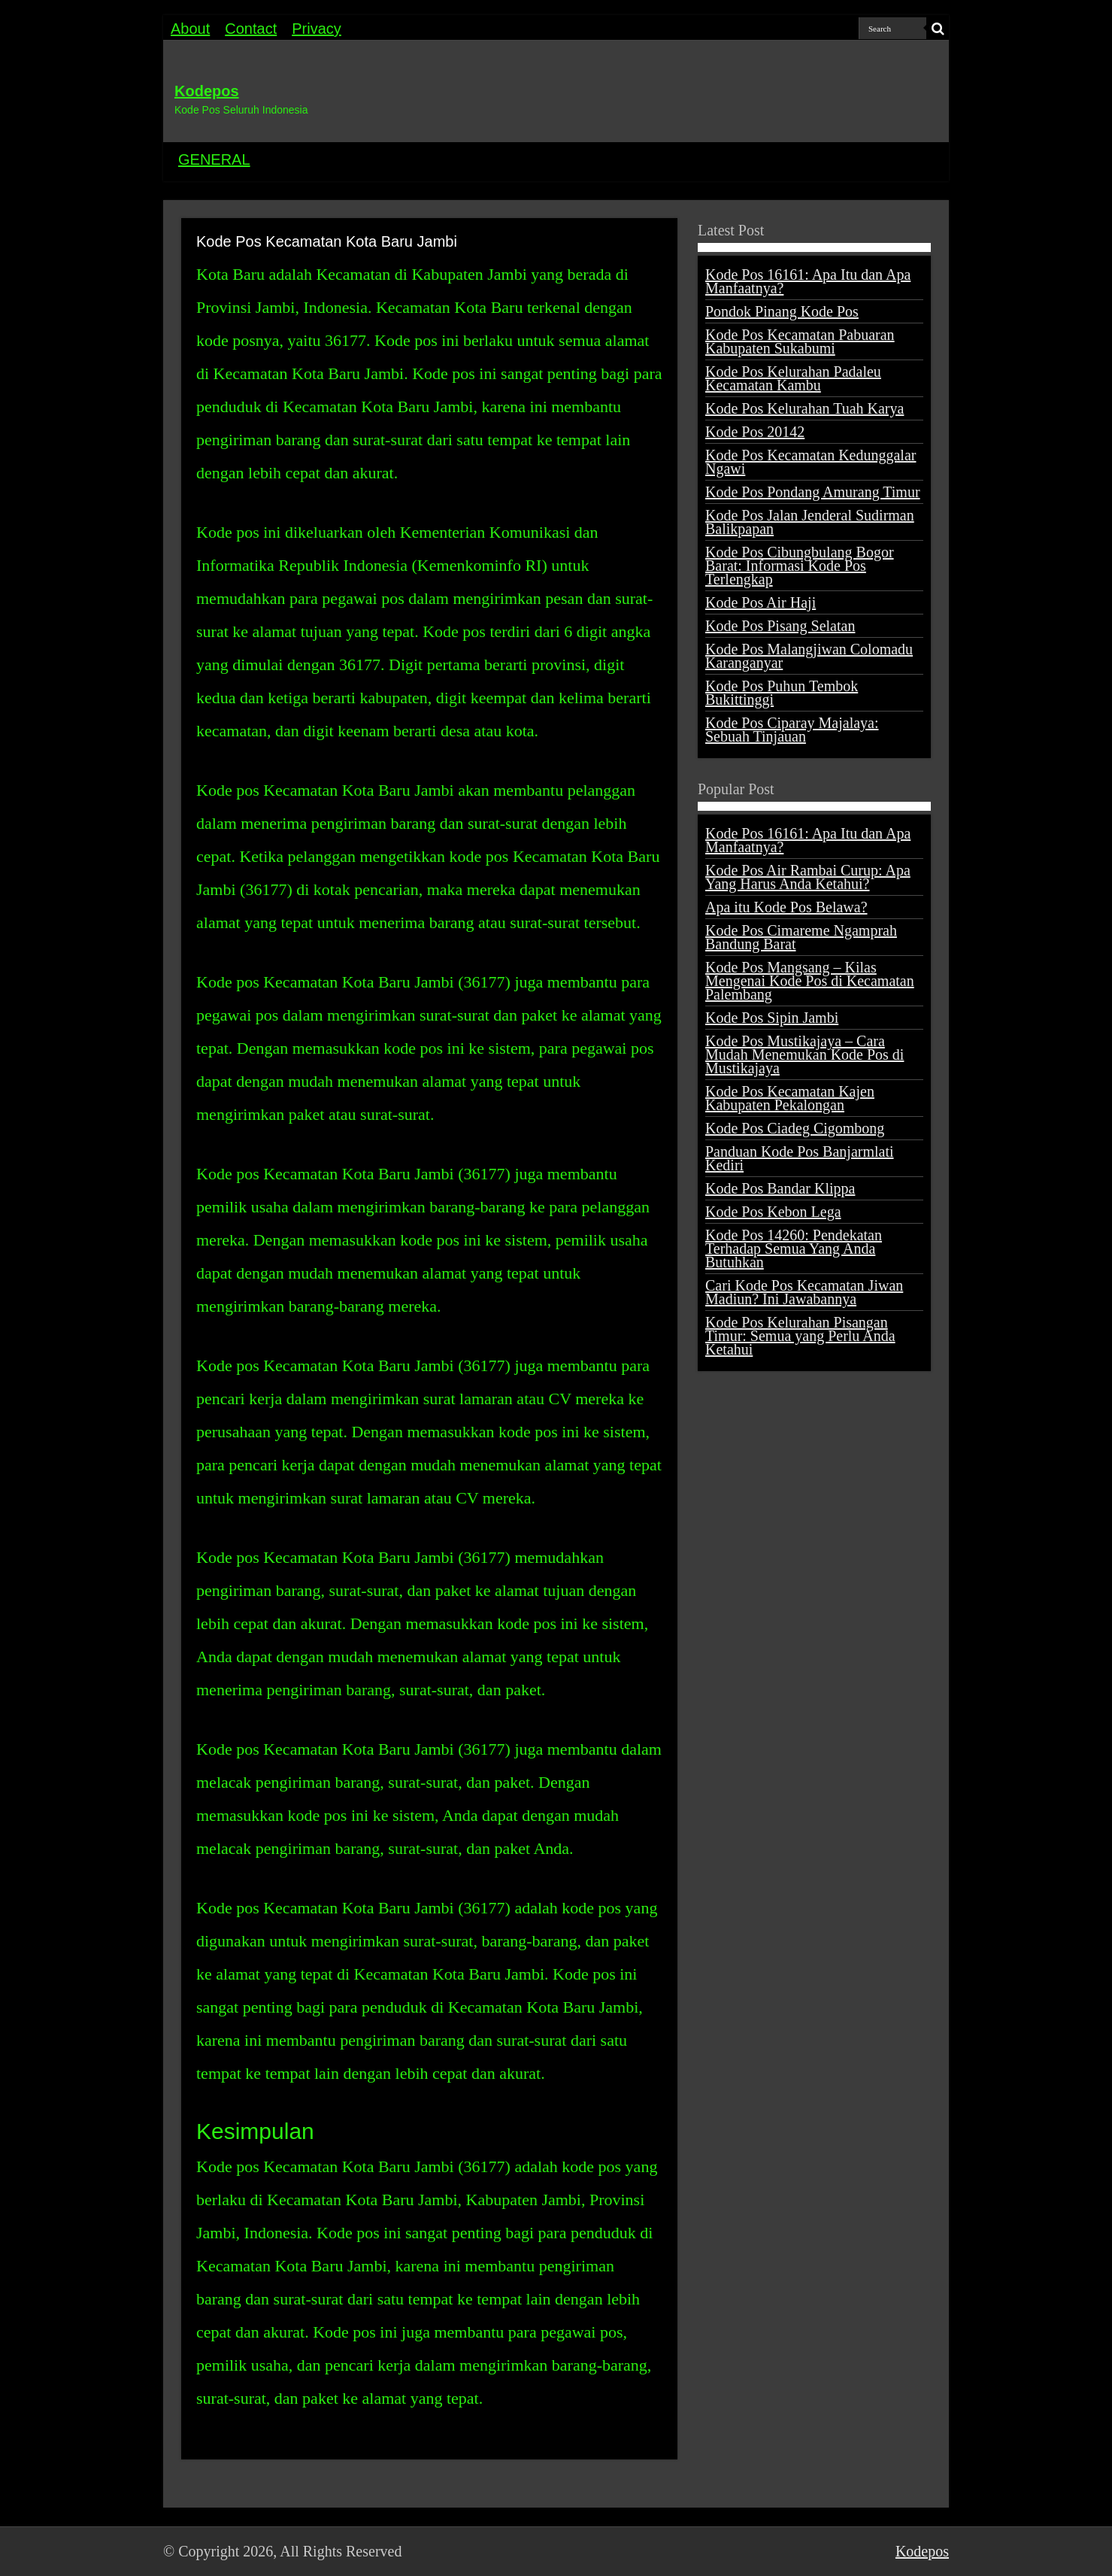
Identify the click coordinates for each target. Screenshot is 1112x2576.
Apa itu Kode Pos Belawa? (786, 907)
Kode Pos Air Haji (760, 602)
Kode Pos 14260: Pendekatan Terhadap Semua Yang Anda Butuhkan (793, 1248)
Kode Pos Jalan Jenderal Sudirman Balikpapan (809, 522)
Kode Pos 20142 (754, 431)
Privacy (316, 28)
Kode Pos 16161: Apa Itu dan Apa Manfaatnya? (808, 281)
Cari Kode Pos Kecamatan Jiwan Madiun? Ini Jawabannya (804, 1292)
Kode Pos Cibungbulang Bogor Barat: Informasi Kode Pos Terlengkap (799, 565)
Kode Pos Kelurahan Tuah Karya (804, 408)
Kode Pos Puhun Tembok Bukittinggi (781, 693)
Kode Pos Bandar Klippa (780, 1188)
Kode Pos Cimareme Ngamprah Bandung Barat (801, 937)
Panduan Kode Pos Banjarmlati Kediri (799, 1158)
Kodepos (206, 91)
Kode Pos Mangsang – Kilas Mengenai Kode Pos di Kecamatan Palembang (809, 981)
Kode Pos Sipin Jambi (771, 1017)
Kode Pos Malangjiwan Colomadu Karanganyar (809, 656)
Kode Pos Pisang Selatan (780, 625)
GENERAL (214, 159)
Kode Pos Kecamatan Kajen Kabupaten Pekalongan (789, 1098)
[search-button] (937, 28)
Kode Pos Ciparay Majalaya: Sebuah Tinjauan (792, 730)
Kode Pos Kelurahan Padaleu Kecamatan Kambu (793, 378)
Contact (251, 28)
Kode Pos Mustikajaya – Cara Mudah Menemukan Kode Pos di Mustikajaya (804, 1054)
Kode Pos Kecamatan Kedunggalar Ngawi (810, 462)
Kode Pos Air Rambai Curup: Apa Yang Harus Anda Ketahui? (808, 877)
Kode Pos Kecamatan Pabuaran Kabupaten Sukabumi (800, 341)
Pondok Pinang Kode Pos (782, 311)
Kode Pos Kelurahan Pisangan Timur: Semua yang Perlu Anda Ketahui (800, 1336)
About (190, 28)
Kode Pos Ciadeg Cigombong (794, 1128)
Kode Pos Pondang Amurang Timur (812, 492)
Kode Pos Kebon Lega (773, 1211)
